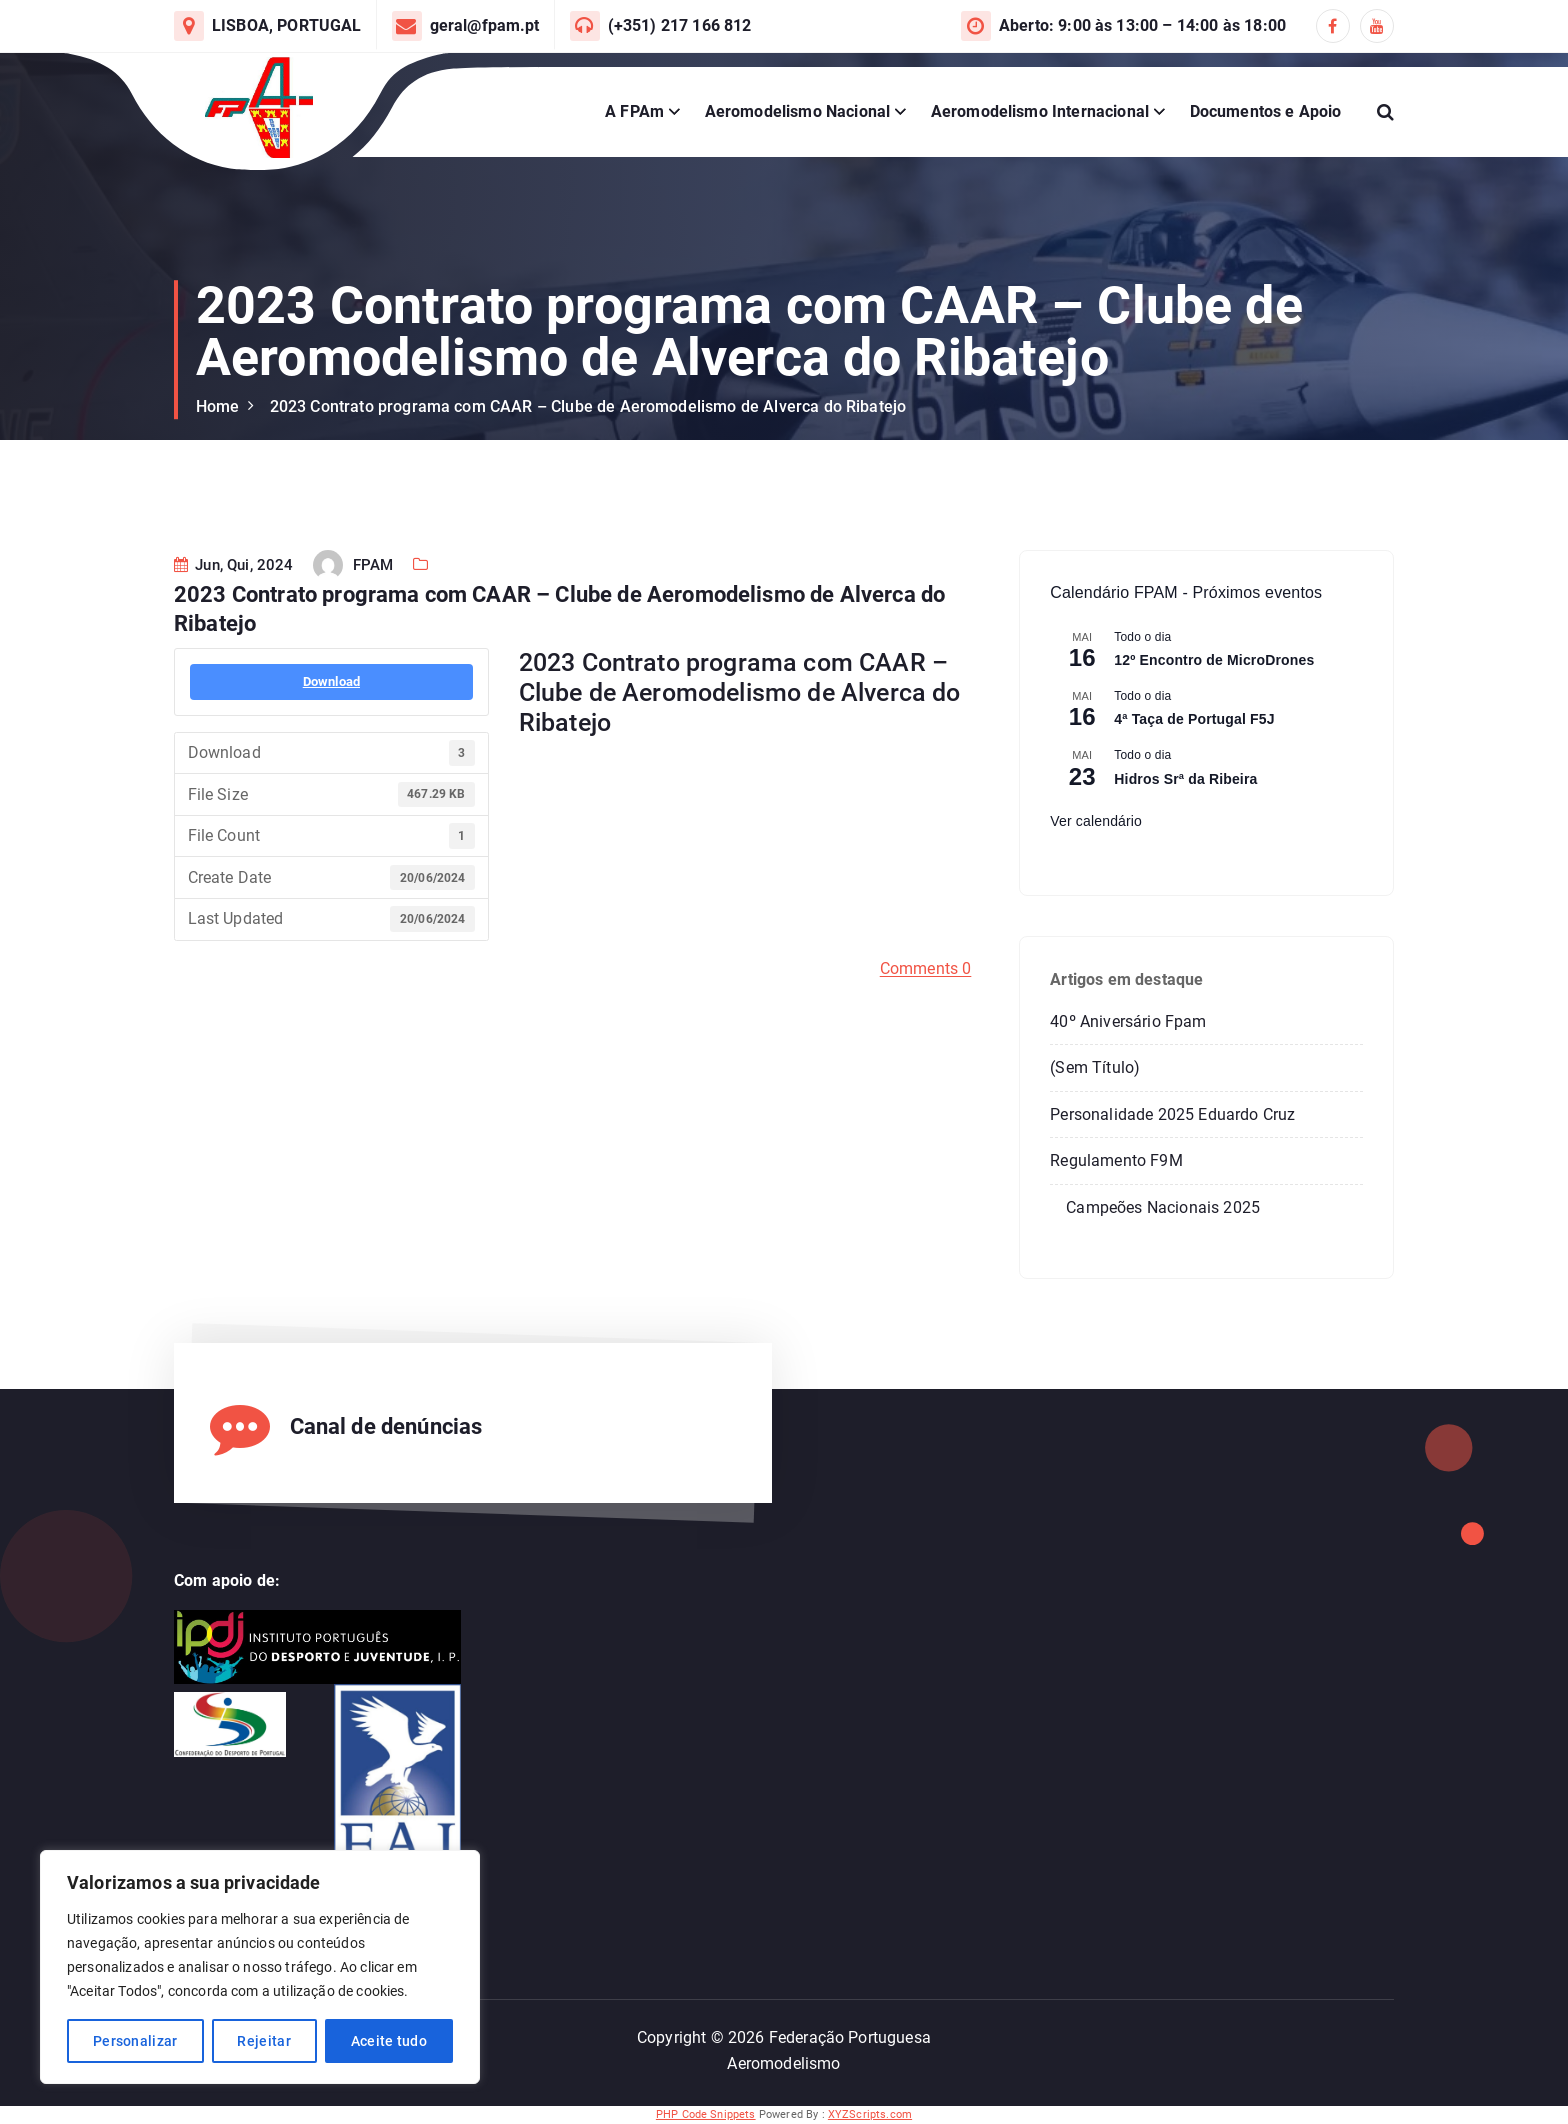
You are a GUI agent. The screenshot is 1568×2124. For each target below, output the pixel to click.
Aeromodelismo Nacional (798, 111)
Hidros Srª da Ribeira (1185, 779)
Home (218, 406)
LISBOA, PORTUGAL (287, 25)
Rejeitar (263, 2041)
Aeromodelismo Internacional (1040, 111)
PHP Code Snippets (706, 2114)
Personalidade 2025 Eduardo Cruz (1172, 1114)
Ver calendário (1096, 821)
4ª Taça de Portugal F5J (1194, 719)
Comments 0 (926, 1017)
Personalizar (135, 2041)
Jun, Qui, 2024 (234, 614)
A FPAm (634, 111)
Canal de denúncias (386, 1426)
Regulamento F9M (1116, 1160)
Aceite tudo (389, 2041)
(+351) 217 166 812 (680, 25)
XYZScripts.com (870, 2114)
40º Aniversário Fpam (1128, 1021)
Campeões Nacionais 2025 (1163, 1207)
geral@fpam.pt (485, 25)
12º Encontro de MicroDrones (1214, 660)
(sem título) (1095, 1067)
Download (331, 730)
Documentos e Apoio (1266, 111)
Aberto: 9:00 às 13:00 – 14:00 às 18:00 (1142, 25)
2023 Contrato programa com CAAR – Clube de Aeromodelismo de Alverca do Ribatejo (588, 406)
